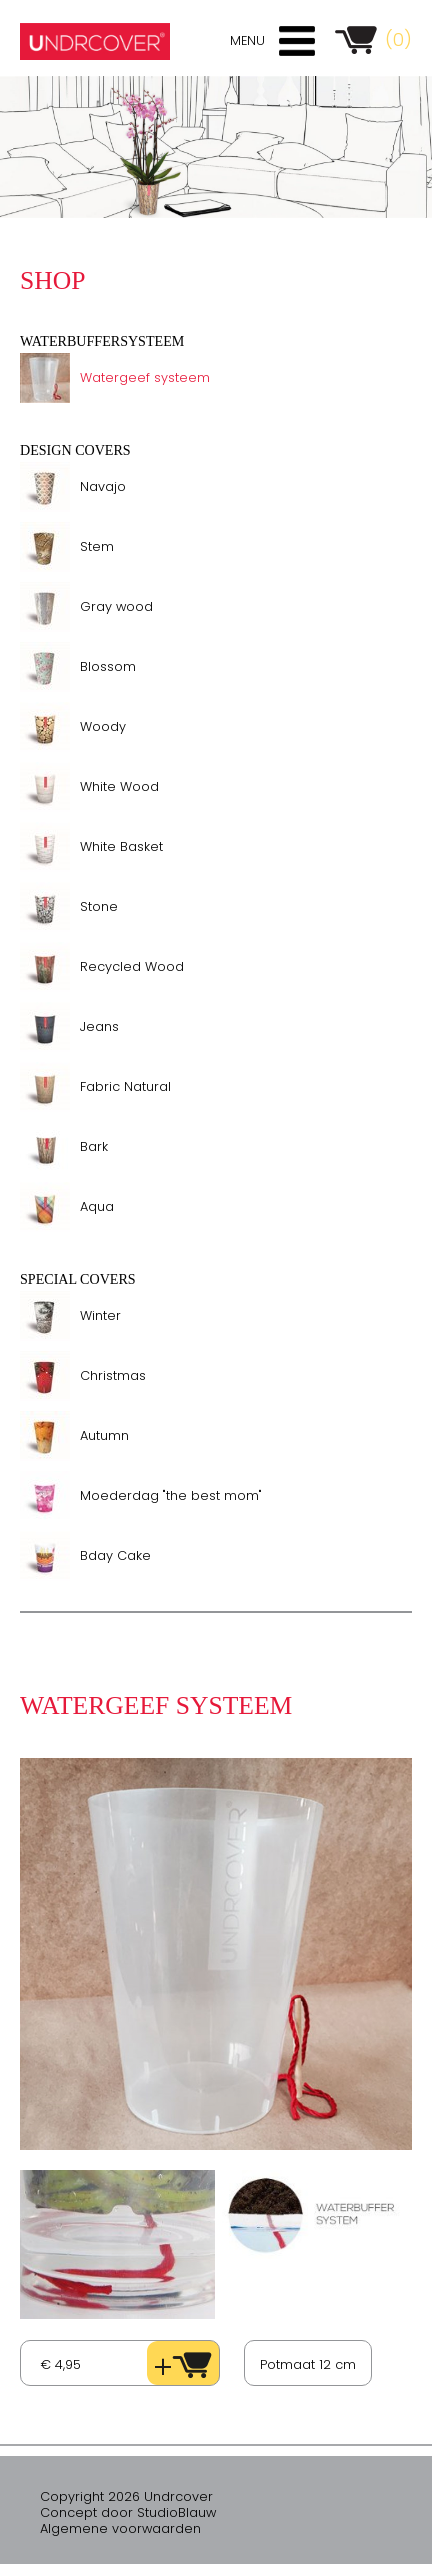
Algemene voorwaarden (120, 2528)
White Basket (121, 846)
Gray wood (116, 606)
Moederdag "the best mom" (171, 1495)
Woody (103, 726)
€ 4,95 (61, 2364)
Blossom (108, 666)
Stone (99, 906)
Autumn (104, 1435)
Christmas (113, 1375)
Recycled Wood (132, 966)
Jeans (99, 1026)
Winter (100, 1315)
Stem (97, 546)
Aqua (97, 1206)
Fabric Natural (125, 1086)
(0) (398, 39)
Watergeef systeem (145, 377)
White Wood (119, 786)
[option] (216, 147)
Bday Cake (115, 1555)
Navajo (103, 486)
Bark (94, 1146)
